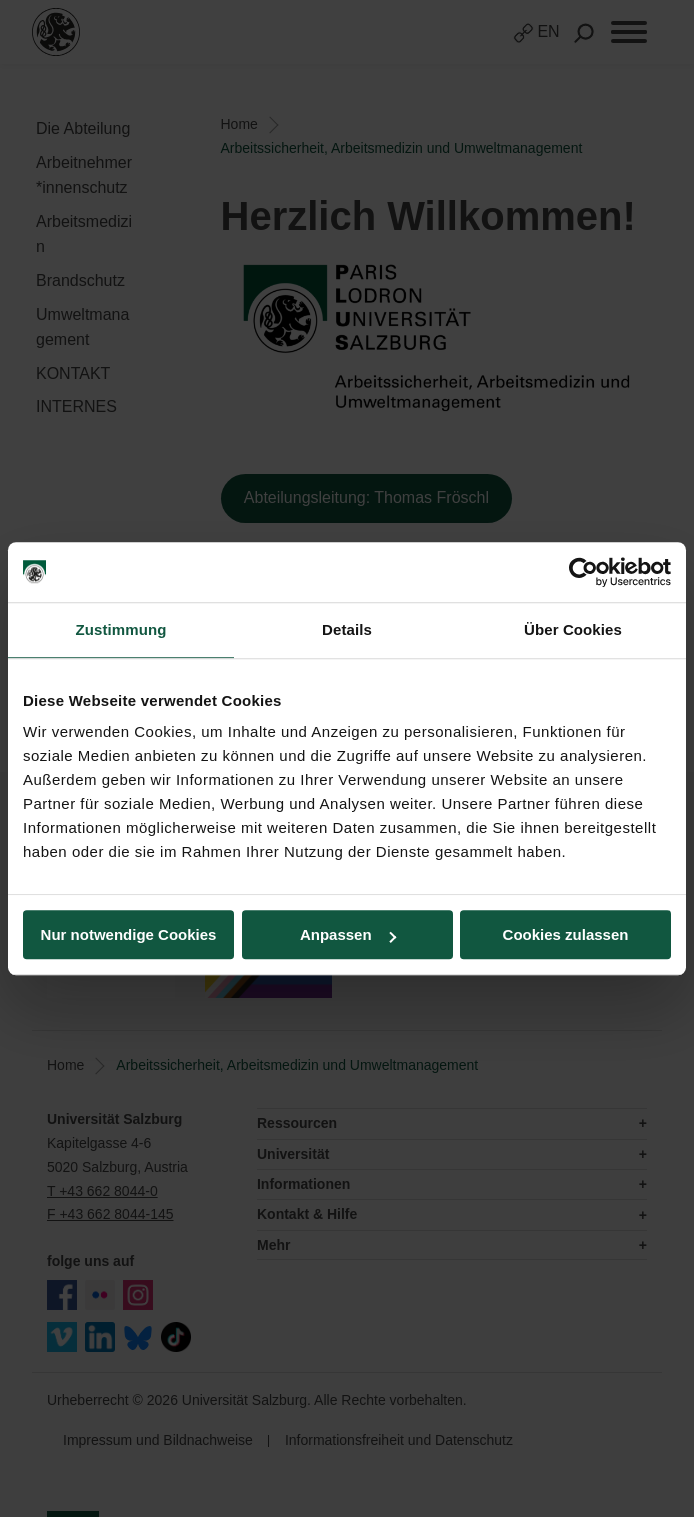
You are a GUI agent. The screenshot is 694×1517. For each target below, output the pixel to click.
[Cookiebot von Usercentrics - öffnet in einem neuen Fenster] (583, 572)
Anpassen (348, 934)
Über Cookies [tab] (573, 629)
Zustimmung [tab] (121, 629)
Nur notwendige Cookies (129, 934)
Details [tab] (347, 629)
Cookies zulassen (566, 934)
